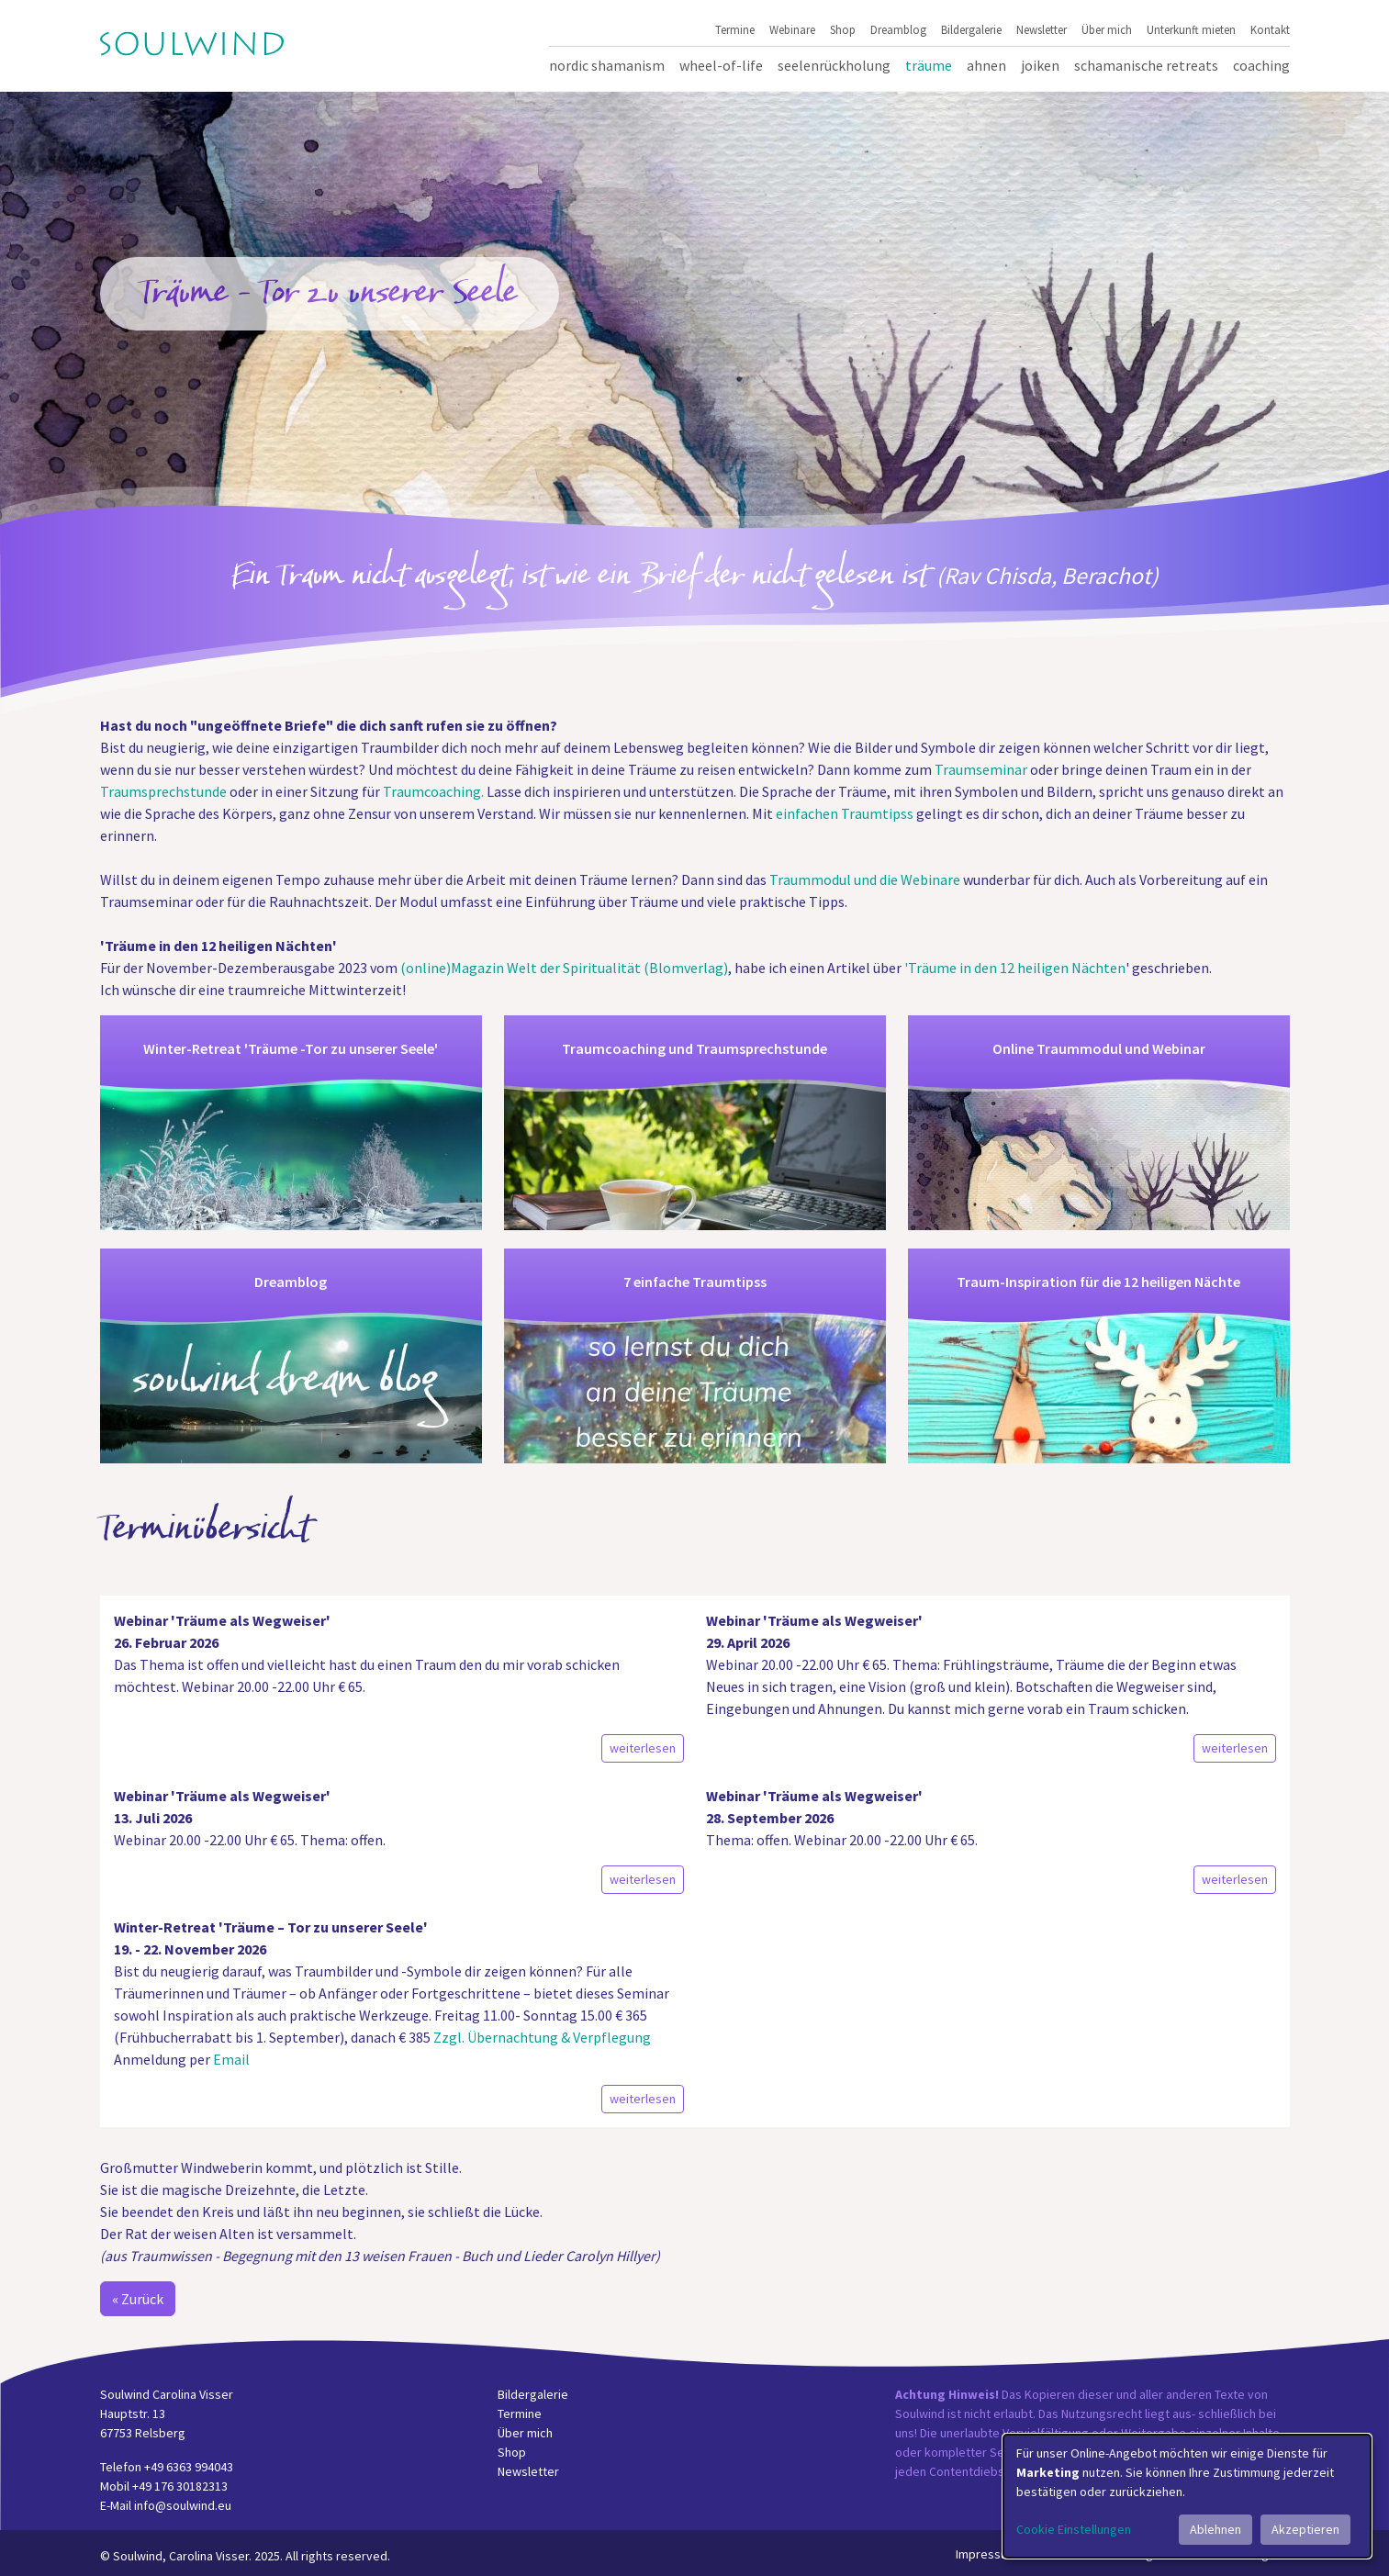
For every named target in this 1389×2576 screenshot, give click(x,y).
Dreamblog (898, 29)
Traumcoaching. (433, 791)
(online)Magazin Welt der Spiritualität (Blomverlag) (564, 967)
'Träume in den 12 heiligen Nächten (1015, 967)
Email (231, 2059)
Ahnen (986, 65)
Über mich (1106, 29)
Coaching (1261, 65)
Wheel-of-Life (721, 65)
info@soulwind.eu (182, 2505)
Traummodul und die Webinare (864, 879)
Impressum (986, 2554)
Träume (928, 65)
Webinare (792, 29)
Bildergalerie (971, 29)
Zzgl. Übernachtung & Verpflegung (541, 2037)
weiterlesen (643, 1748)
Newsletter (1041, 29)
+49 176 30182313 (180, 2486)
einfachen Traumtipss (846, 813)
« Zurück (137, 2299)
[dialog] (1187, 2496)
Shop (843, 29)
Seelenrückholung (834, 65)
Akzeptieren (1305, 2529)
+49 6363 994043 (188, 2466)
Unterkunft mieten (1191, 29)
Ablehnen (1215, 2529)
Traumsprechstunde (163, 791)
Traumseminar (981, 769)
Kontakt (1270, 29)
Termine (735, 29)
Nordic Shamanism (607, 65)
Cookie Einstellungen (1073, 2529)
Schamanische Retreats (1146, 65)
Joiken (1040, 65)
